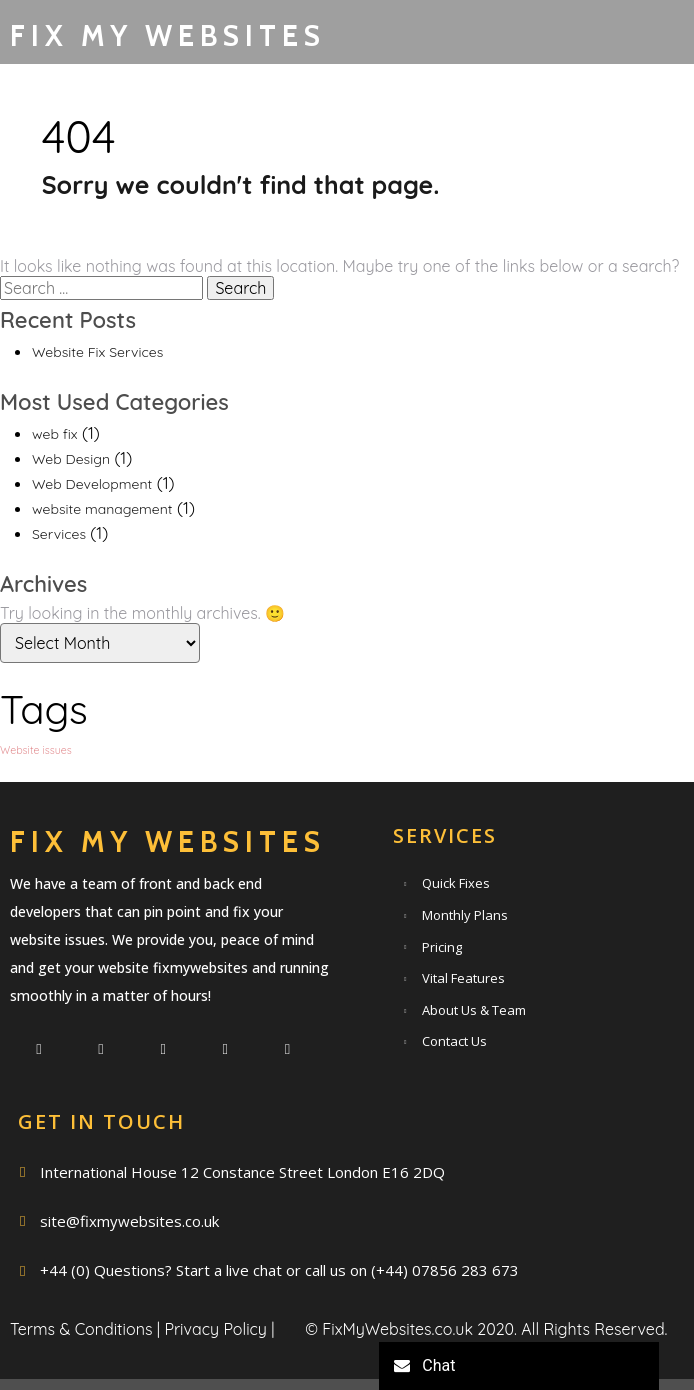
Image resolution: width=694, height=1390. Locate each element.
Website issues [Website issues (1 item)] (36, 788)
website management (102, 547)
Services (59, 573)
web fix (55, 472)
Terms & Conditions (81, 1311)
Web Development (92, 522)
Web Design (71, 497)
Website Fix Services (97, 390)
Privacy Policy (215, 1311)
